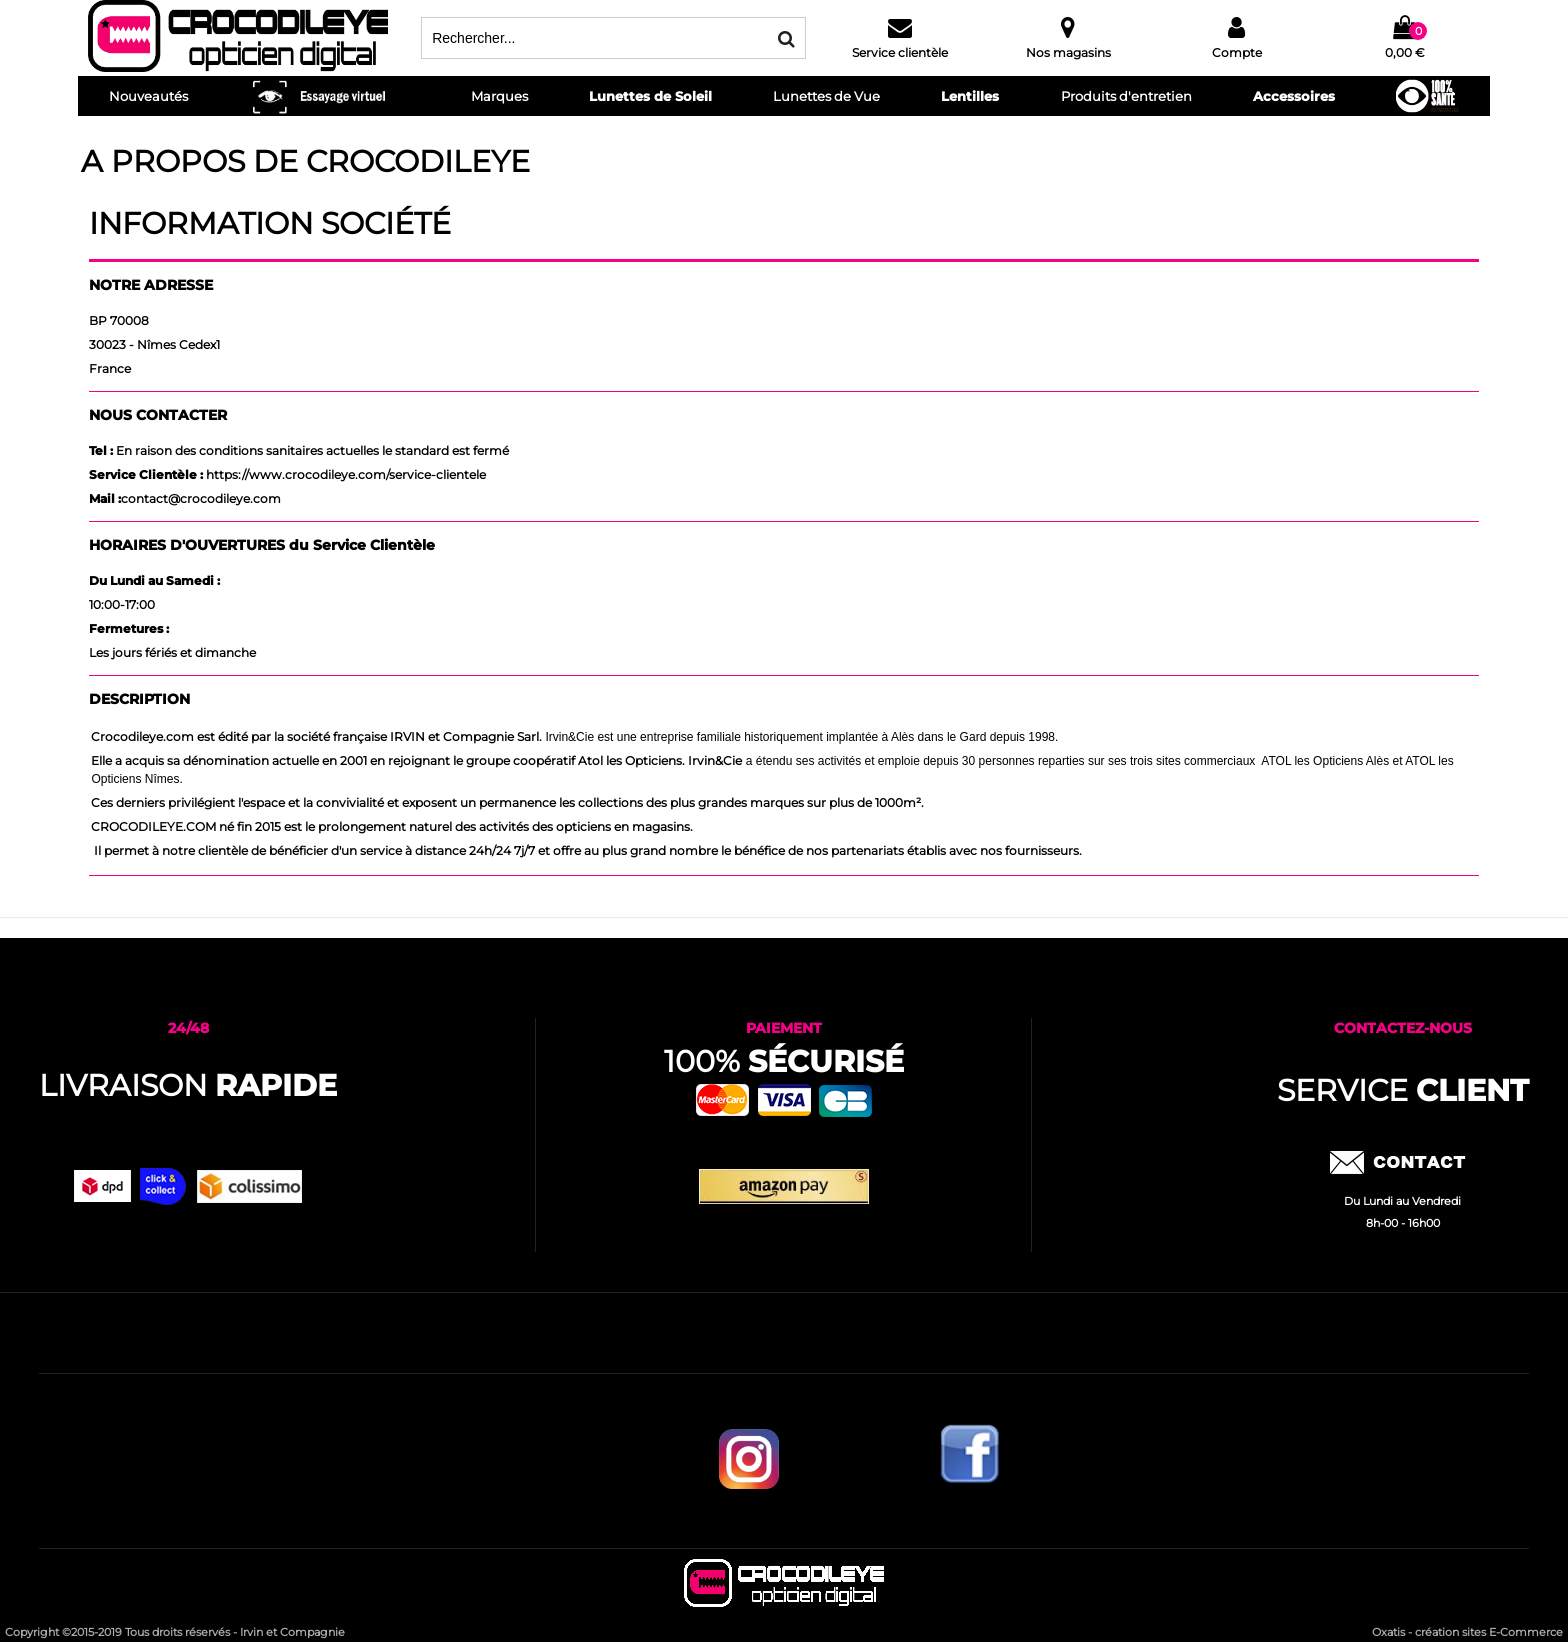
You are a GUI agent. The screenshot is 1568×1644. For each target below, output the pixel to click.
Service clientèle (900, 52)
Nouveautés (148, 96)
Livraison (188, 1085)
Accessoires (1294, 96)
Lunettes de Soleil (650, 96)
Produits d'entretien (1126, 96)
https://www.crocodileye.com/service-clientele (346, 474)
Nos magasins (1068, 52)
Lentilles (970, 96)
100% (784, 1061)
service (1403, 1090)
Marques (499, 96)
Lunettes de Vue (826, 96)
